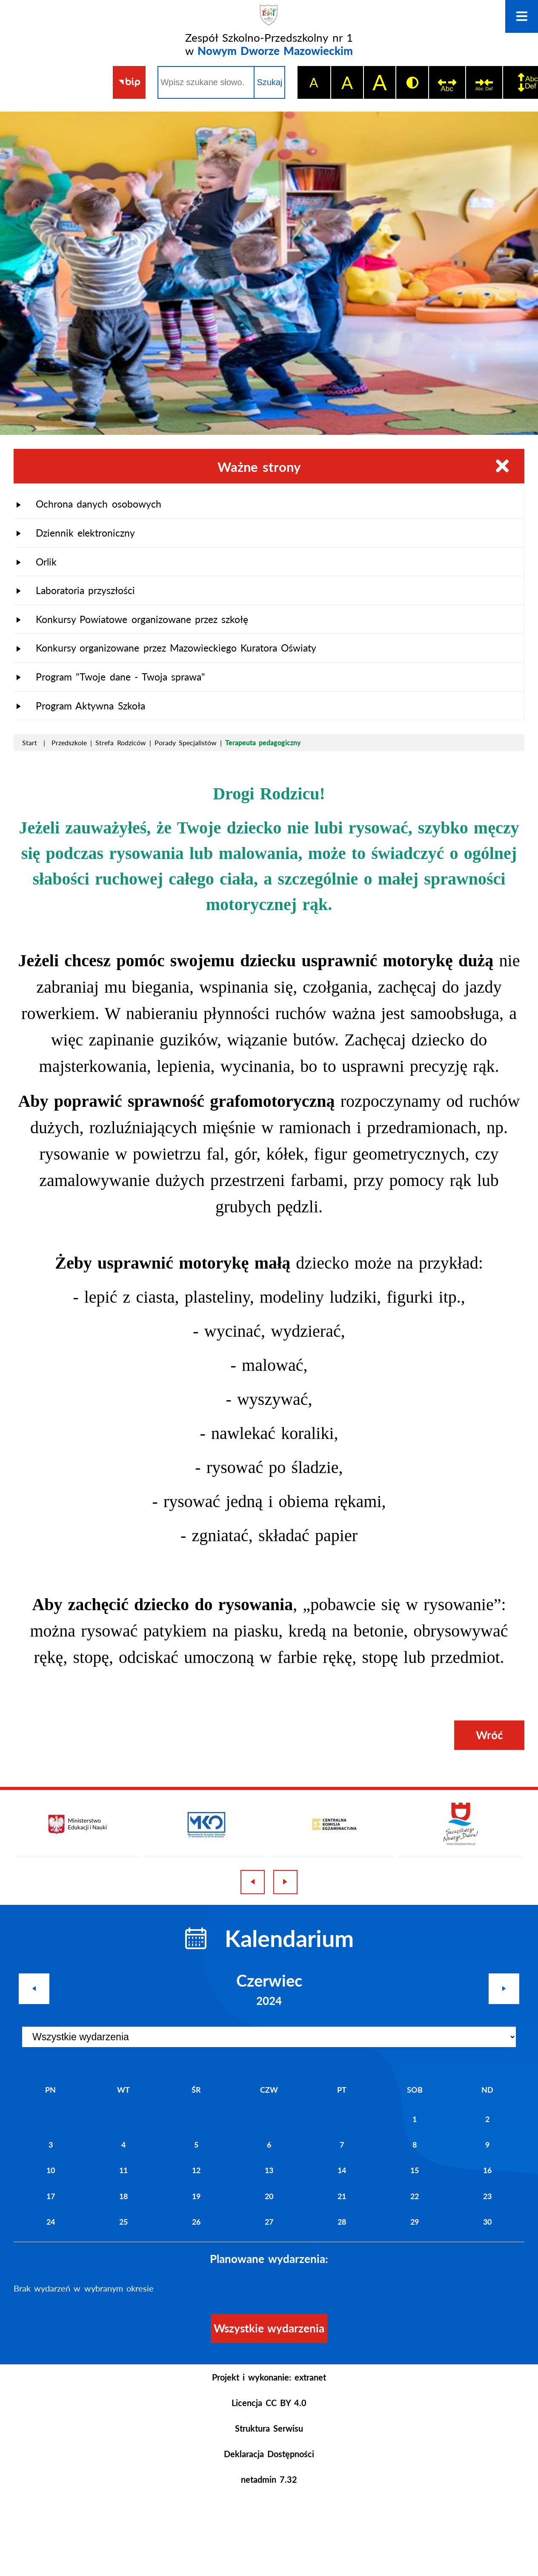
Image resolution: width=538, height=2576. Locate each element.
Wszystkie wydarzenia (269, 2328)
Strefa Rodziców (120, 742)
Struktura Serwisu (269, 2428)
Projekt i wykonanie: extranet (269, 2377)
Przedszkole (69, 742)
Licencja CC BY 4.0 (269, 2403)
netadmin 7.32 (269, 2479)
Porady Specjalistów (186, 742)
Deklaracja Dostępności (269, 2454)
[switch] (446, 82)
